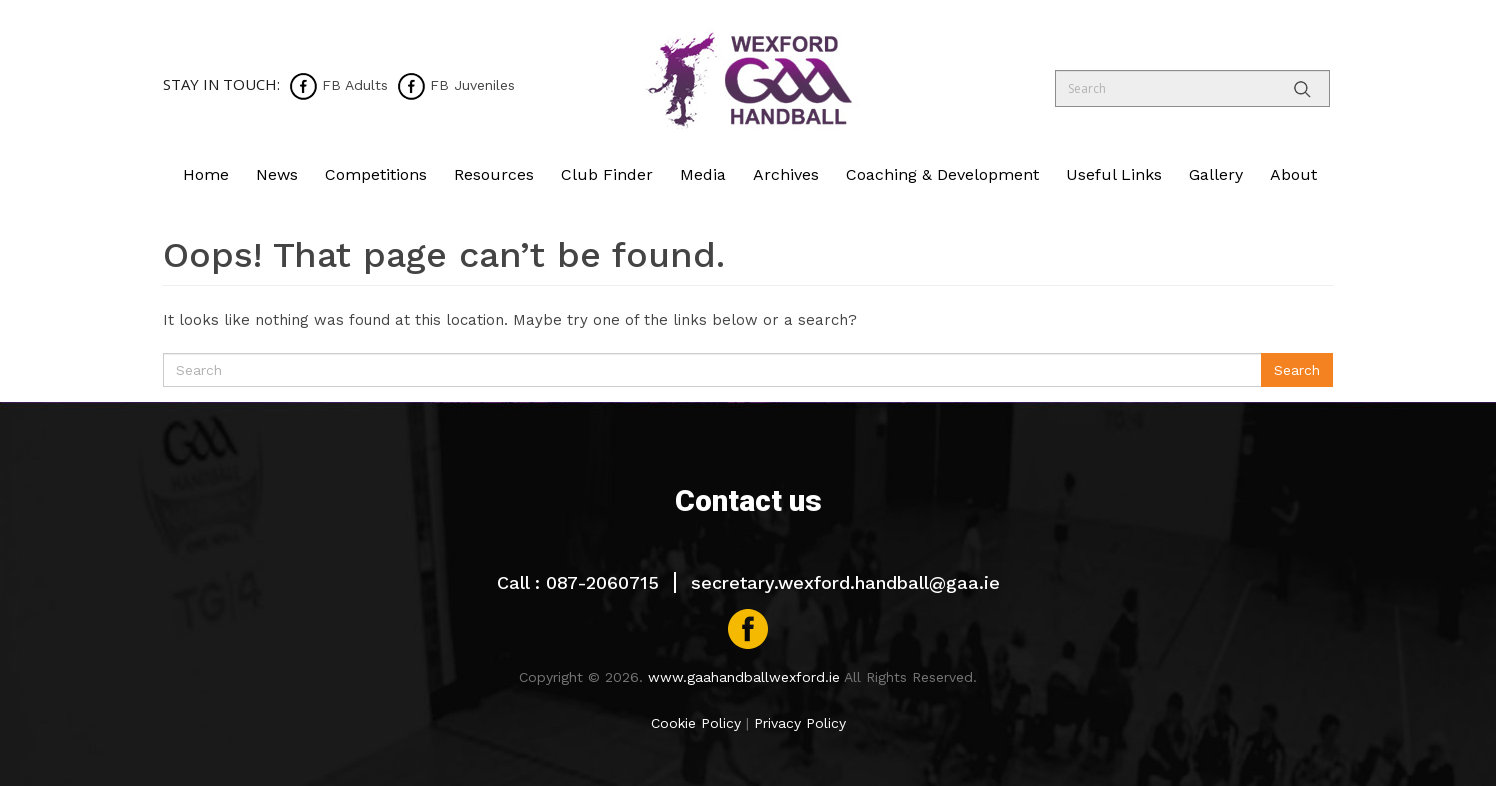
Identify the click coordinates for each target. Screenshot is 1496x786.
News (277, 174)
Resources (494, 174)
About (1293, 174)
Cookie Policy (696, 723)
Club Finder (607, 174)
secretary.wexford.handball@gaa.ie (845, 582)
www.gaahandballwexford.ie (744, 677)
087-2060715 (602, 582)
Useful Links (1114, 174)
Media (703, 174)
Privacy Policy (800, 723)
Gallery (1216, 174)
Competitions (376, 174)
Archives (786, 174)
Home (206, 174)
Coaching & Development (942, 174)
